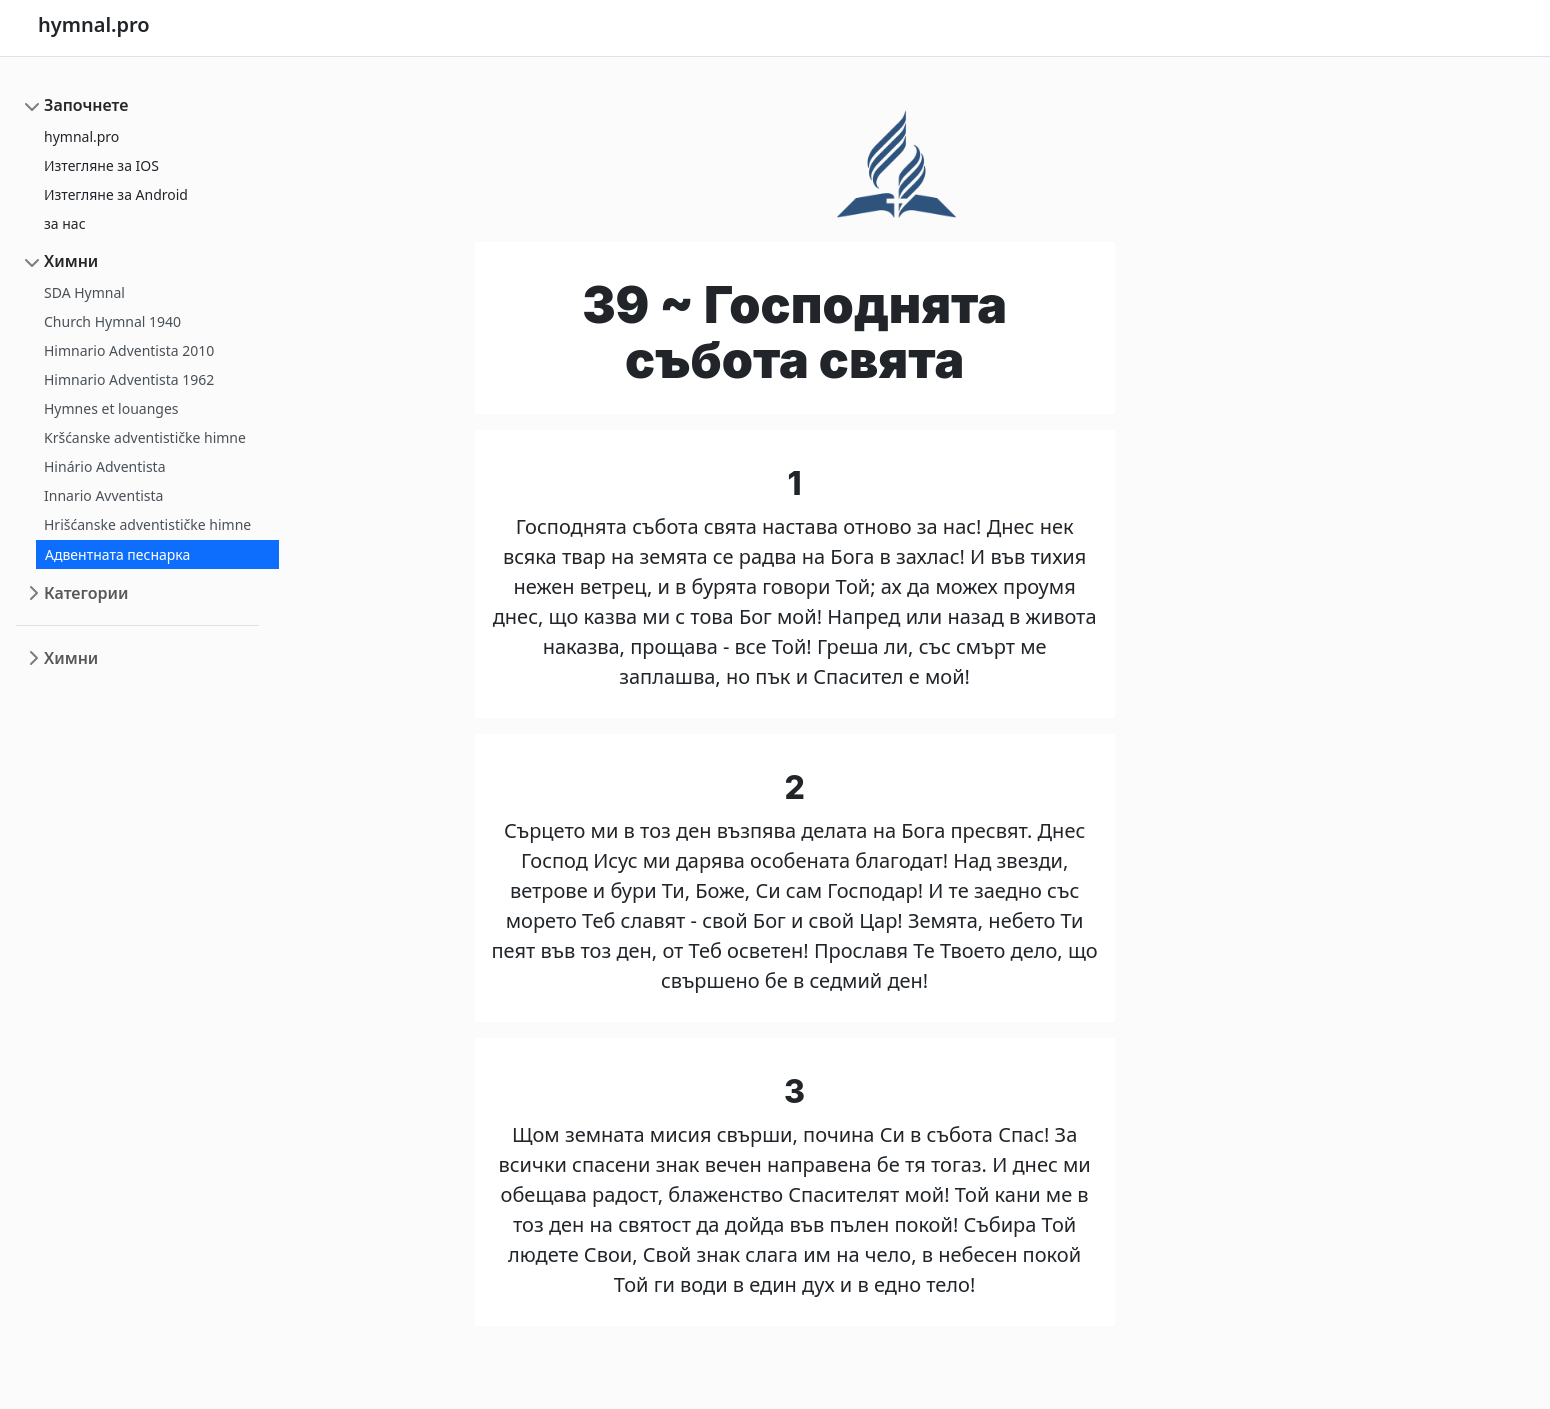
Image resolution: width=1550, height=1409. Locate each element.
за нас (65, 223)
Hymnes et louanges (111, 408)
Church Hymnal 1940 (112, 321)
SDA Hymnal (84, 292)
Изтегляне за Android (116, 194)
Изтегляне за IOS (101, 165)
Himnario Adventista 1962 (129, 379)
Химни (71, 261)
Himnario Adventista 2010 (129, 350)
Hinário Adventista (105, 466)
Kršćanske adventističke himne (145, 437)
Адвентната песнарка (117, 554)
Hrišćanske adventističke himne (147, 524)
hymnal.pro (81, 136)
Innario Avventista (103, 495)
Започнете (86, 105)
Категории (86, 593)
